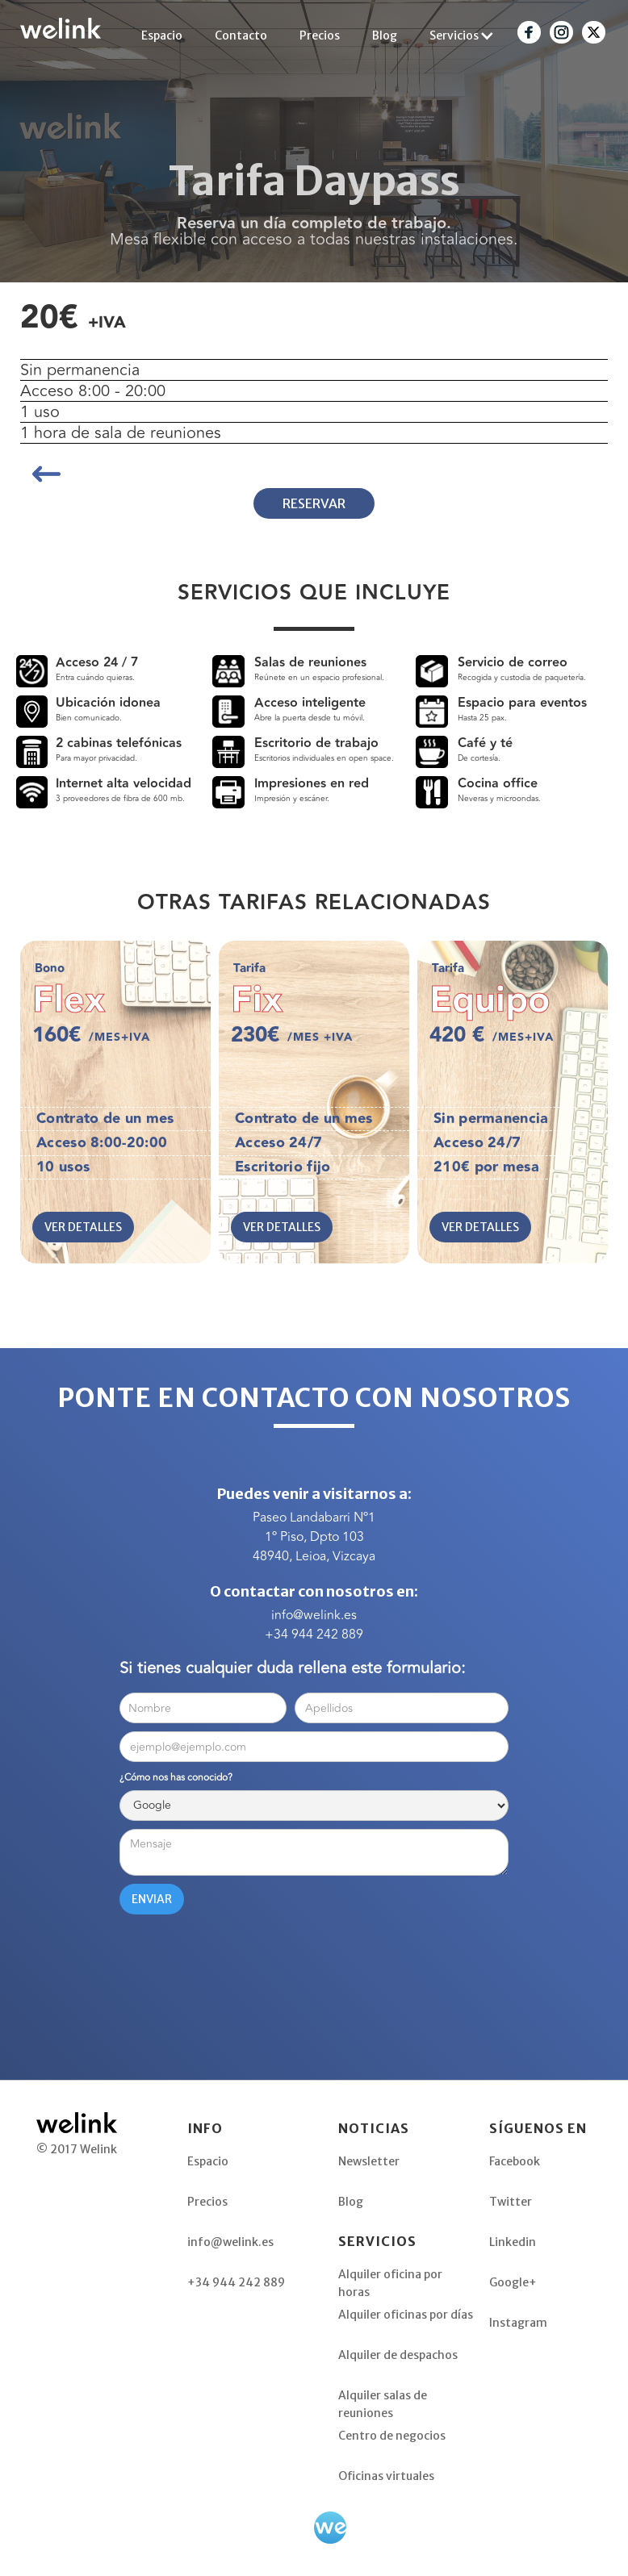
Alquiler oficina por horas (390, 2282)
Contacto (241, 35)
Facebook (514, 2161)
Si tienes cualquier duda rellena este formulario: (292, 1668)
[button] (462, 35)
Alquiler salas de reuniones (382, 2403)
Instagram (518, 2322)
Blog (384, 35)
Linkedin (512, 2242)
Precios (319, 35)
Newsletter (369, 2161)
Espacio (161, 35)
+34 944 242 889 (314, 1634)
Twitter (510, 2201)
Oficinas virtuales (386, 2476)
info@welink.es (314, 1615)
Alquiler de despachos (398, 2355)
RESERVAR (314, 503)
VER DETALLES (83, 1227)
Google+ (513, 2282)
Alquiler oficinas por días (405, 2314)
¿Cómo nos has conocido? (175, 1777)
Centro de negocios (392, 2435)
